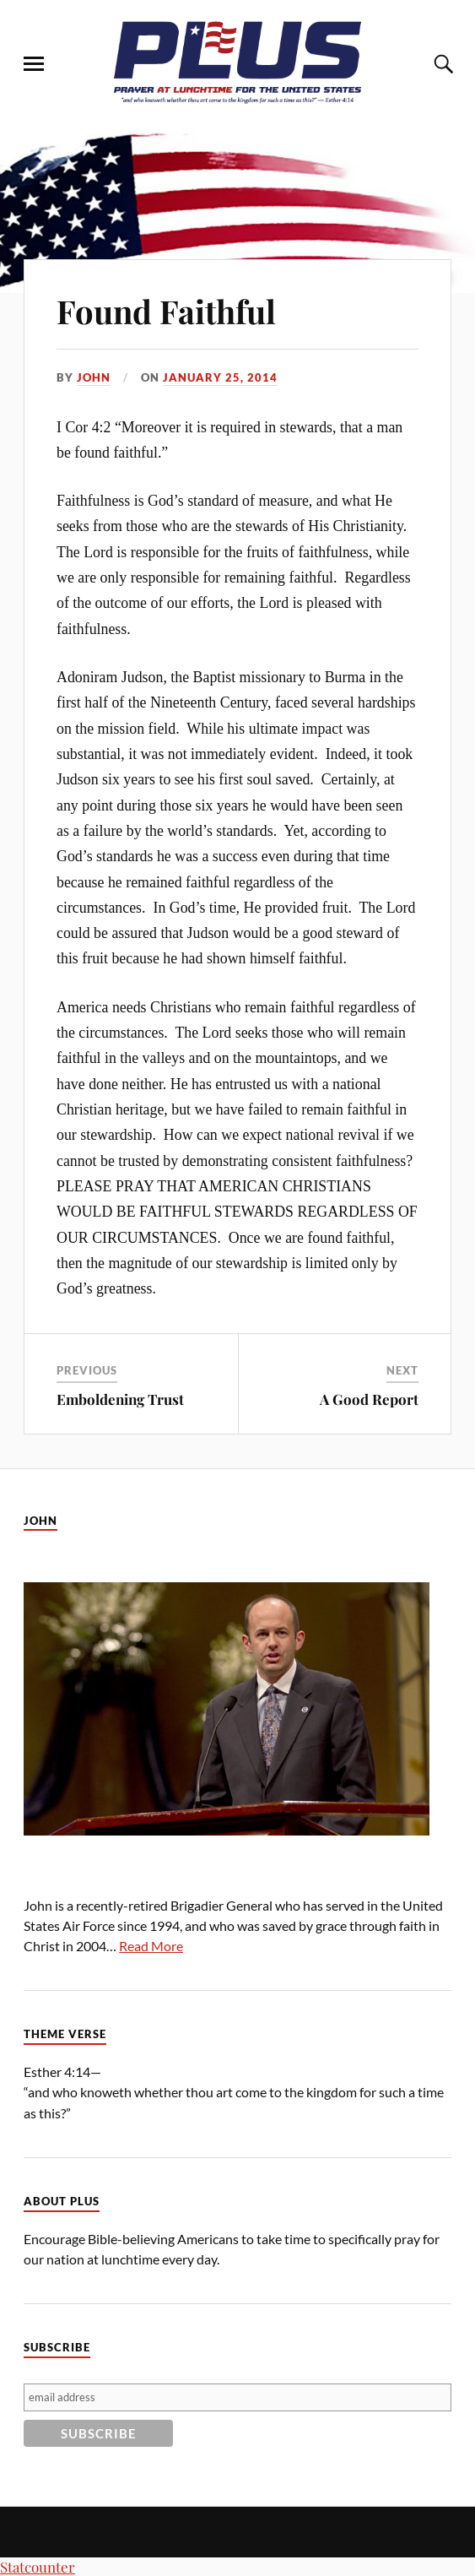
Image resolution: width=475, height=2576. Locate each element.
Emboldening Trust (120, 1399)
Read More (151, 1946)
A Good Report (369, 1399)
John (94, 377)
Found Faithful (166, 311)
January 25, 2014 (220, 377)
